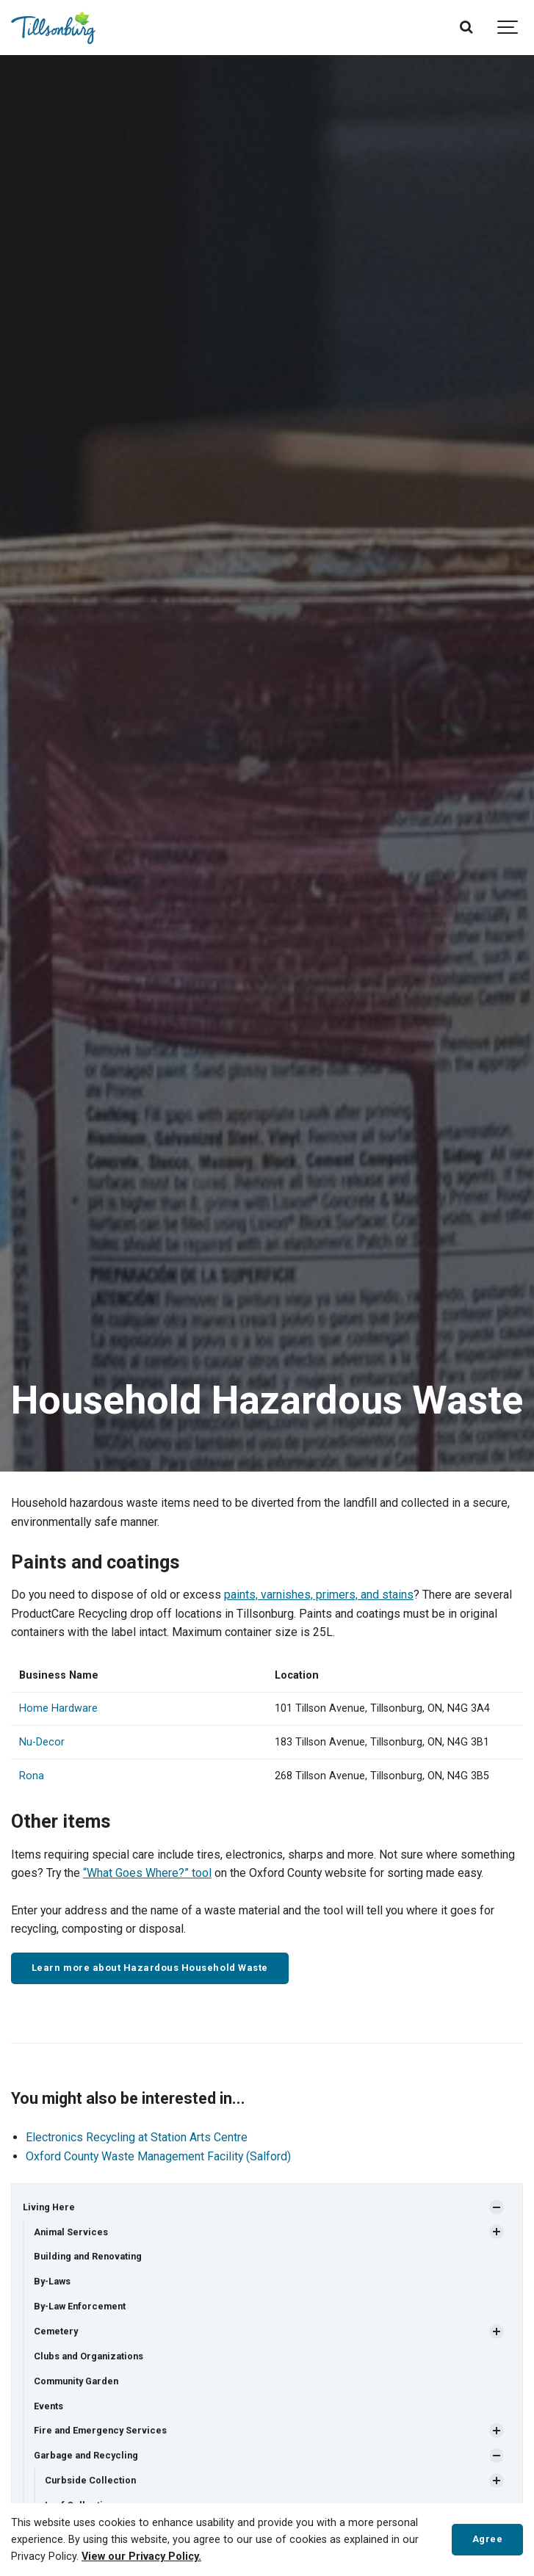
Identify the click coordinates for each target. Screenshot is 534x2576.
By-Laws (52, 2281)
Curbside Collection (90, 2480)
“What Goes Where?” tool (147, 1873)
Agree (487, 2538)
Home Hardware (58, 1708)
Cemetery (56, 2331)
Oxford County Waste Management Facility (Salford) (158, 2156)
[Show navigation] (508, 27)
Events (48, 2406)
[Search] (466, 27)
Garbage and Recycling (86, 2455)
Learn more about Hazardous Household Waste (150, 1967)
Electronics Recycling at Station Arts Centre (137, 2137)
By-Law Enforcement (80, 2306)
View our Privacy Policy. (141, 2556)
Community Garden (76, 2381)
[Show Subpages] (496, 2207)
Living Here (49, 2207)
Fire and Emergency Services (100, 2430)
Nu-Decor (42, 1742)
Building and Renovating (88, 2256)
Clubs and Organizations (88, 2356)
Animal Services (71, 2231)
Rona (31, 1776)
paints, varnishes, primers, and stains (319, 1595)
